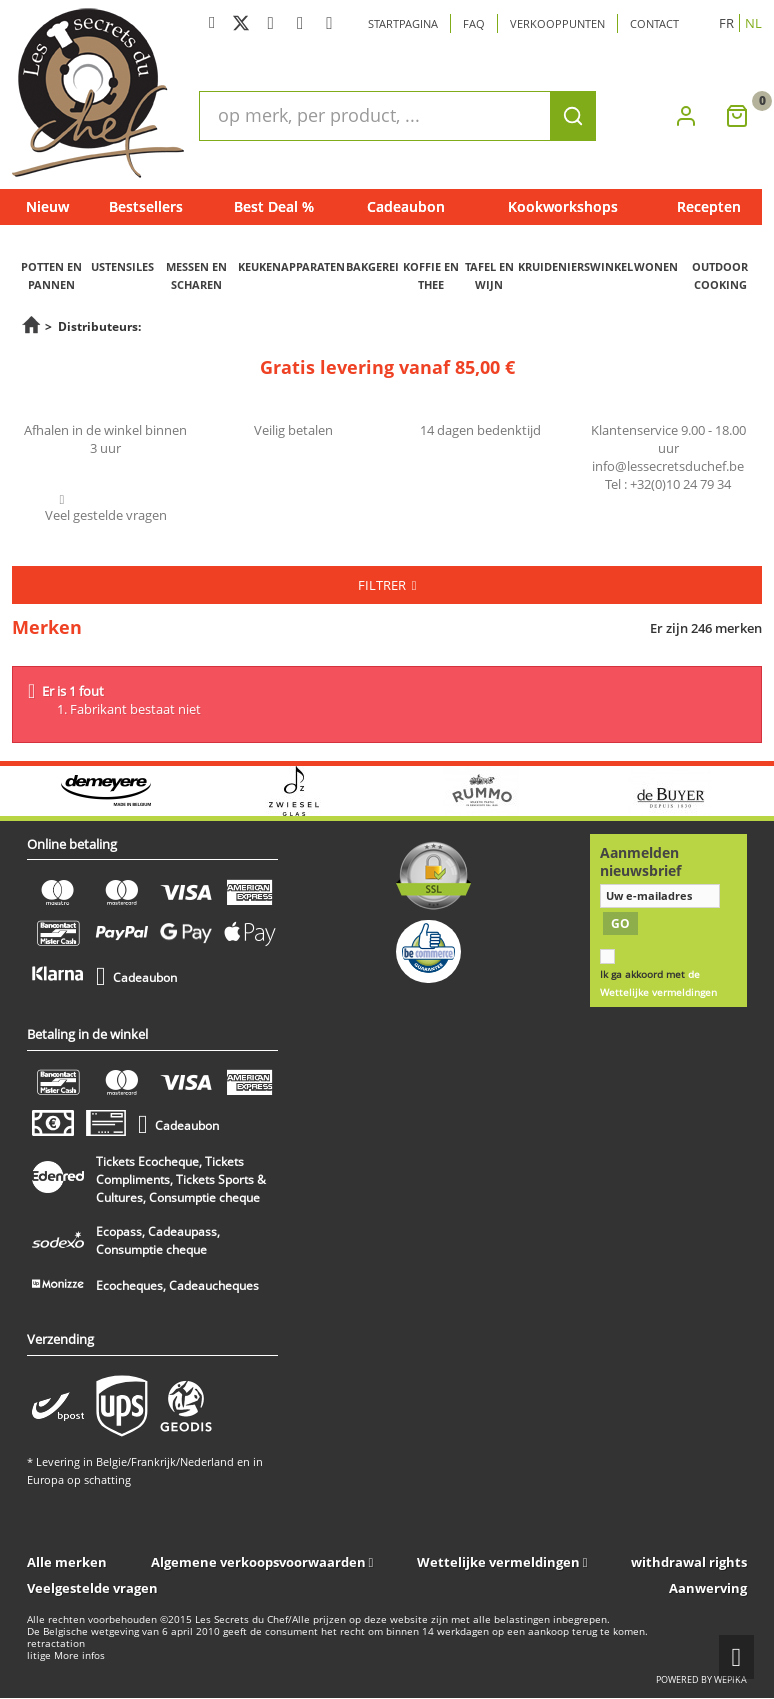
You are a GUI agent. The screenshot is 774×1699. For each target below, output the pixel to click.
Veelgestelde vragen (92, 1588)
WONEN (656, 266)
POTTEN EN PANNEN (51, 275)
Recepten (709, 206)
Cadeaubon (406, 206)
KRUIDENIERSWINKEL (575, 266)
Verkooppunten (557, 23)
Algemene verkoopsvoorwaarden (258, 1562)
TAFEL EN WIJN (489, 275)
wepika (730, 1679)
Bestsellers (146, 206)
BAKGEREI (372, 266)
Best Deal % (274, 206)
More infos (79, 1655)
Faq (474, 23)
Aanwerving (708, 1588)
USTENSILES (122, 266)
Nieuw (47, 206)
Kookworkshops (563, 206)
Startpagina (403, 23)
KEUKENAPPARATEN (291, 266)
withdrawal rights (689, 1562)
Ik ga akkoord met (658, 983)
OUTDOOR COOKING (720, 275)
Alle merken (67, 1562)
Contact (654, 23)
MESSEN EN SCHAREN (196, 275)
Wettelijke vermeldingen (498, 1562)
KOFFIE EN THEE (431, 275)
